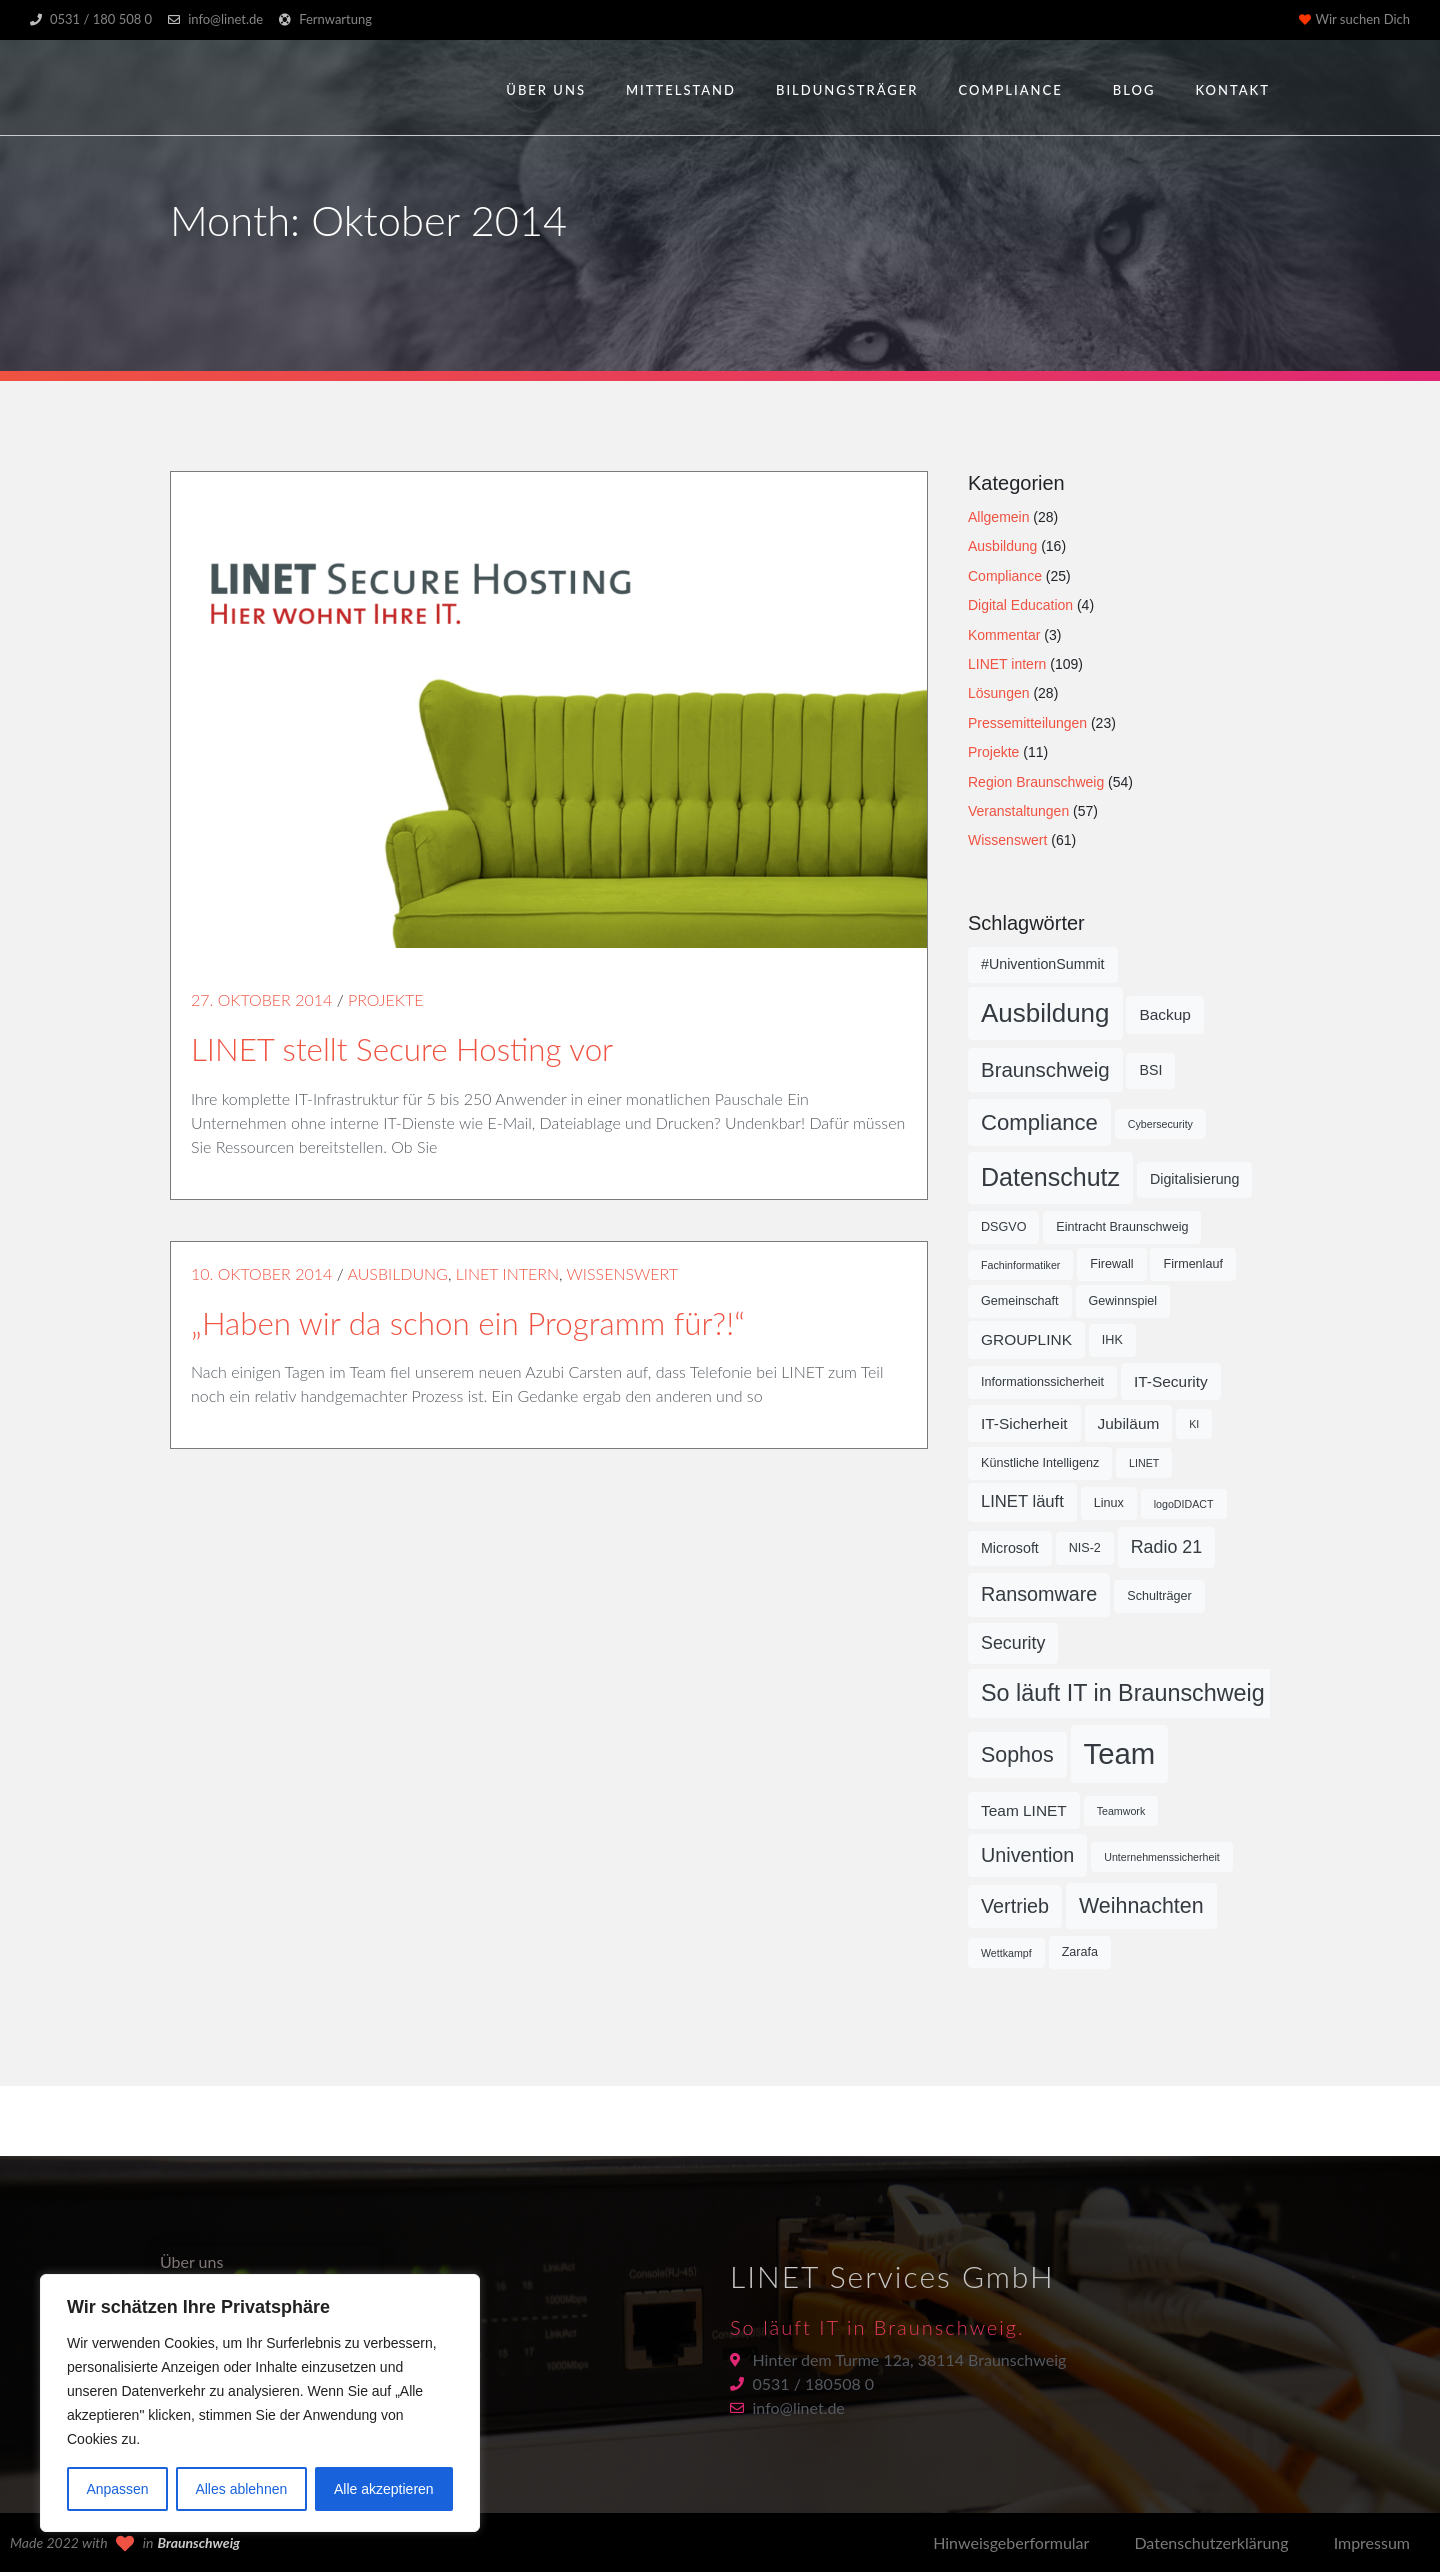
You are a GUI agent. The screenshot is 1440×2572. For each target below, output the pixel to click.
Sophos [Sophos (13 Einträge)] (1017, 1755)
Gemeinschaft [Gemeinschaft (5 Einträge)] (1020, 1301)
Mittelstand (681, 90)
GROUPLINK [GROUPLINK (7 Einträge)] (1026, 1339)
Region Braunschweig (1036, 782)
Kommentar (1004, 635)
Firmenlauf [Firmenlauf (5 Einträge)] (1192, 1264)
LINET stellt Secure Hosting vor (402, 1049)
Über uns (546, 90)
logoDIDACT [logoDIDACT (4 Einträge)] (1184, 1504)
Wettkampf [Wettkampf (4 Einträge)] (1006, 1953)
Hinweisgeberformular (1011, 2542)
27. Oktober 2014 (261, 999)
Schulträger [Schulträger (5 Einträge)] (1159, 1596)
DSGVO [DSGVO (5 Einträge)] (1003, 1227)
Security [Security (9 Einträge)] (1013, 1643)
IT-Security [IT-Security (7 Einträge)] (1171, 1381)
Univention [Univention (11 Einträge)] (1027, 1855)
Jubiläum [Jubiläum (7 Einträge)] (1129, 1423)
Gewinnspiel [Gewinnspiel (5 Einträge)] (1123, 1301)
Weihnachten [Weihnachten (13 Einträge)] (1141, 1906)
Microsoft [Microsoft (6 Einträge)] (1010, 1548)
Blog (1134, 90)
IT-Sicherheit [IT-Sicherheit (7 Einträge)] (1024, 1423)
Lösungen (999, 693)
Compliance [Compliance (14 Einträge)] (1039, 1122)
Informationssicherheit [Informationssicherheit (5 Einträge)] (1042, 1382)
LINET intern (507, 1273)
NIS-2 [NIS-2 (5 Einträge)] (1085, 1548)
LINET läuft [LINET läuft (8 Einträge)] (1022, 1501)
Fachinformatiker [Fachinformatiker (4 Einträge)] (1020, 1265)
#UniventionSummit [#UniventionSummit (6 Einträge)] (1043, 964)
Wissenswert (623, 1273)
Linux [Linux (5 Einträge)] (1109, 1503)
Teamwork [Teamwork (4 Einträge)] (1121, 1811)
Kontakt (1232, 90)
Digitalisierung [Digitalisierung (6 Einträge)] (1195, 1179)
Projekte (385, 999)
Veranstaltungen (1018, 811)
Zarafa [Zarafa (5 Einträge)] (1080, 1952)
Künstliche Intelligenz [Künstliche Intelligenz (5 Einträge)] (1040, 1463)
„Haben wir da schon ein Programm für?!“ (468, 1323)
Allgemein (998, 517)
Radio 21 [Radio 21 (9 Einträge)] (1166, 1547)
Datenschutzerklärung (1211, 2542)
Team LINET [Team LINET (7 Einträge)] (1024, 1810)
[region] (260, 2403)
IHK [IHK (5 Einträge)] (1112, 1340)
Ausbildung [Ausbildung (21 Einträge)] (1045, 1013)
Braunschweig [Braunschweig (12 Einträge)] (1045, 1069)
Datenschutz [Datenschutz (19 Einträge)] (1050, 1177)
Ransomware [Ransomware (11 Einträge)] (1039, 1594)
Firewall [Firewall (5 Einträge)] (1111, 1264)
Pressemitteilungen (1027, 723)
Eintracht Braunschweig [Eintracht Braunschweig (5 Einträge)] (1122, 1227)
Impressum (1372, 2542)
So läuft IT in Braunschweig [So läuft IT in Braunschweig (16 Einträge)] (1123, 1693)
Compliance (1010, 90)
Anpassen (117, 2489)
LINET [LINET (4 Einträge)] (1144, 1463)
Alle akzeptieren (384, 2489)
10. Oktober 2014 (261, 1273)
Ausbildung (397, 1273)
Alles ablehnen (241, 2489)
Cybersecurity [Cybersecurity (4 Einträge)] (1160, 1124)
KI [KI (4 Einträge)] (1194, 1424)
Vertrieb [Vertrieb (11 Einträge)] (1015, 1906)
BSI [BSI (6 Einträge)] (1150, 1070)
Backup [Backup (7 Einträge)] (1165, 1014)
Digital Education (1020, 605)
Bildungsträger (847, 90)
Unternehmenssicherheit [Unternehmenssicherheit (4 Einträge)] (1162, 1857)
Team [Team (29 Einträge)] (1120, 1753)
